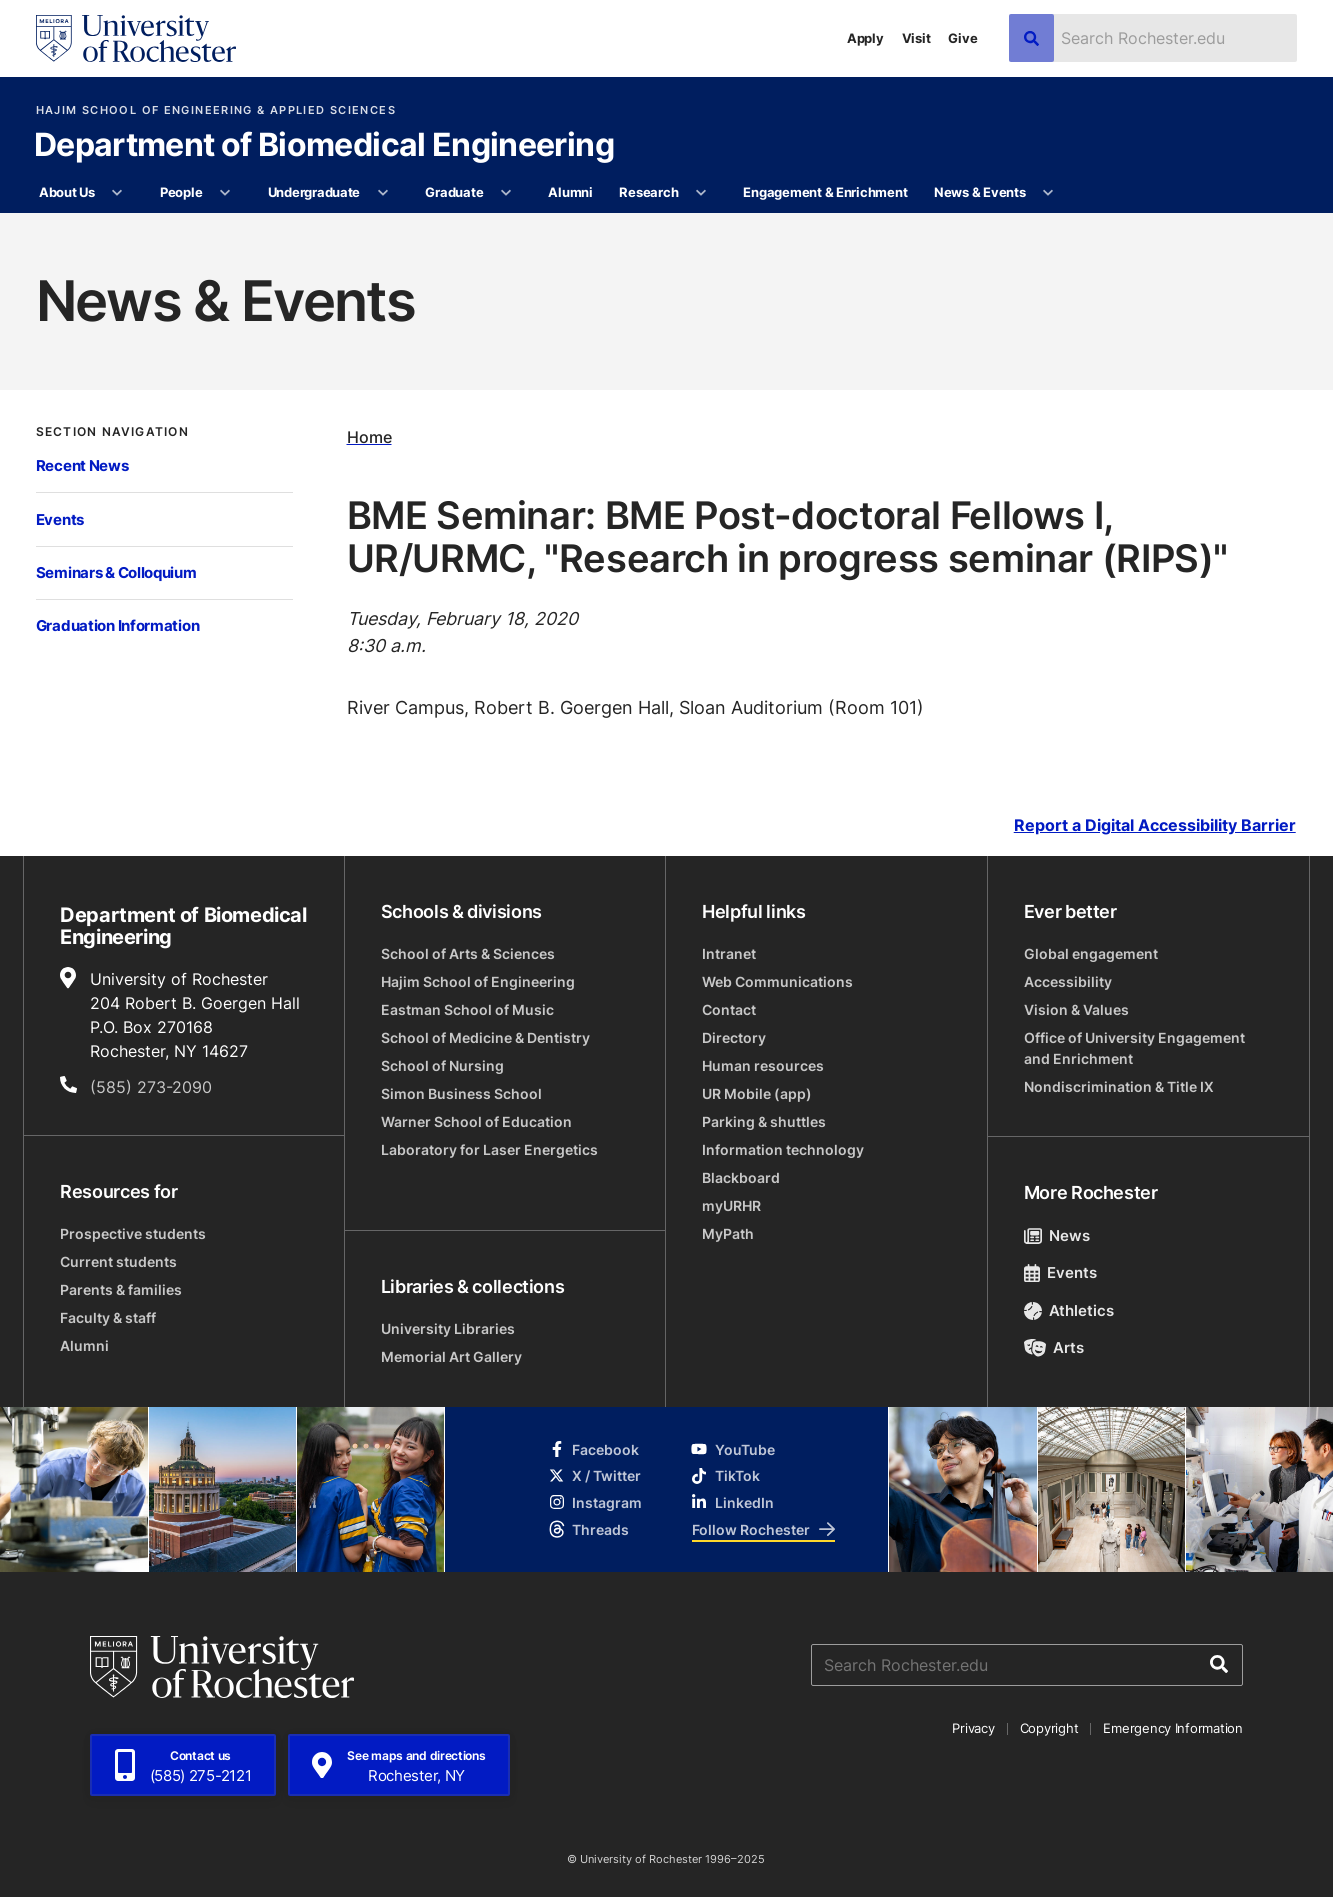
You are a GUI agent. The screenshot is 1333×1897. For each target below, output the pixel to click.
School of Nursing (442, 1065)
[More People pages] (225, 193)
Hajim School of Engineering (478, 981)
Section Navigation (112, 432)
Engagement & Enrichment (825, 192)
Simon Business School (461, 1093)
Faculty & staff (108, 1317)
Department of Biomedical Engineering (324, 146)
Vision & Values (1076, 1009)
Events (60, 519)
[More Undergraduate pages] (382, 193)
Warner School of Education (476, 1121)
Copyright (1049, 1728)
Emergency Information (1173, 1728)
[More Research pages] (701, 193)
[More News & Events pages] (1048, 193)
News (1057, 1235)
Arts (1054, 1347)
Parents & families (121, 1289)
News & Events (980, 192)
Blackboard (741, 1177)
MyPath (728, 1233)
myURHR (731, 1205)
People (181, 192)
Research (648, 192)
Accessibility (1068, 981)
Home (369, 437)
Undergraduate (314, 192)
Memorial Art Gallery (451, 1356)
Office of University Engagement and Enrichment (1134, 1048)
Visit (916, 38)
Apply (865, 38)
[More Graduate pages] (506, 193)
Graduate (454, 192)
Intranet (729, 953)
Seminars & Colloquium (116, 572)
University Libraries (448, 1328)
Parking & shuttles (764, 1121)
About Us (67, 192)
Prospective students (133, 1233)
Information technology (783, 1149)
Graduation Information (118, 625)
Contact (729, 1009)
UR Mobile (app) (757, 1093)
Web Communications (777, 981)
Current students (118, 1261)
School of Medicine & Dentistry (485, 1037)
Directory (734, 1037)
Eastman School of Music (467, 1009)
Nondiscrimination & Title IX (1119, 1086)
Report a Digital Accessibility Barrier (1155, 825)
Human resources (763, 1065)
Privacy (973, 1728)
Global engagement (1091, 953)
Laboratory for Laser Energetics (489, 1149)
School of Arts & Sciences (468, 953)
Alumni (570, 192)
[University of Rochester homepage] (136, 38)
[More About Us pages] (117, 193)
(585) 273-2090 (151, 1087)
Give (962, 38)
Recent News (82, 465)
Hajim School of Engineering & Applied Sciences (216, 110)
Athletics (1069, 1310)
